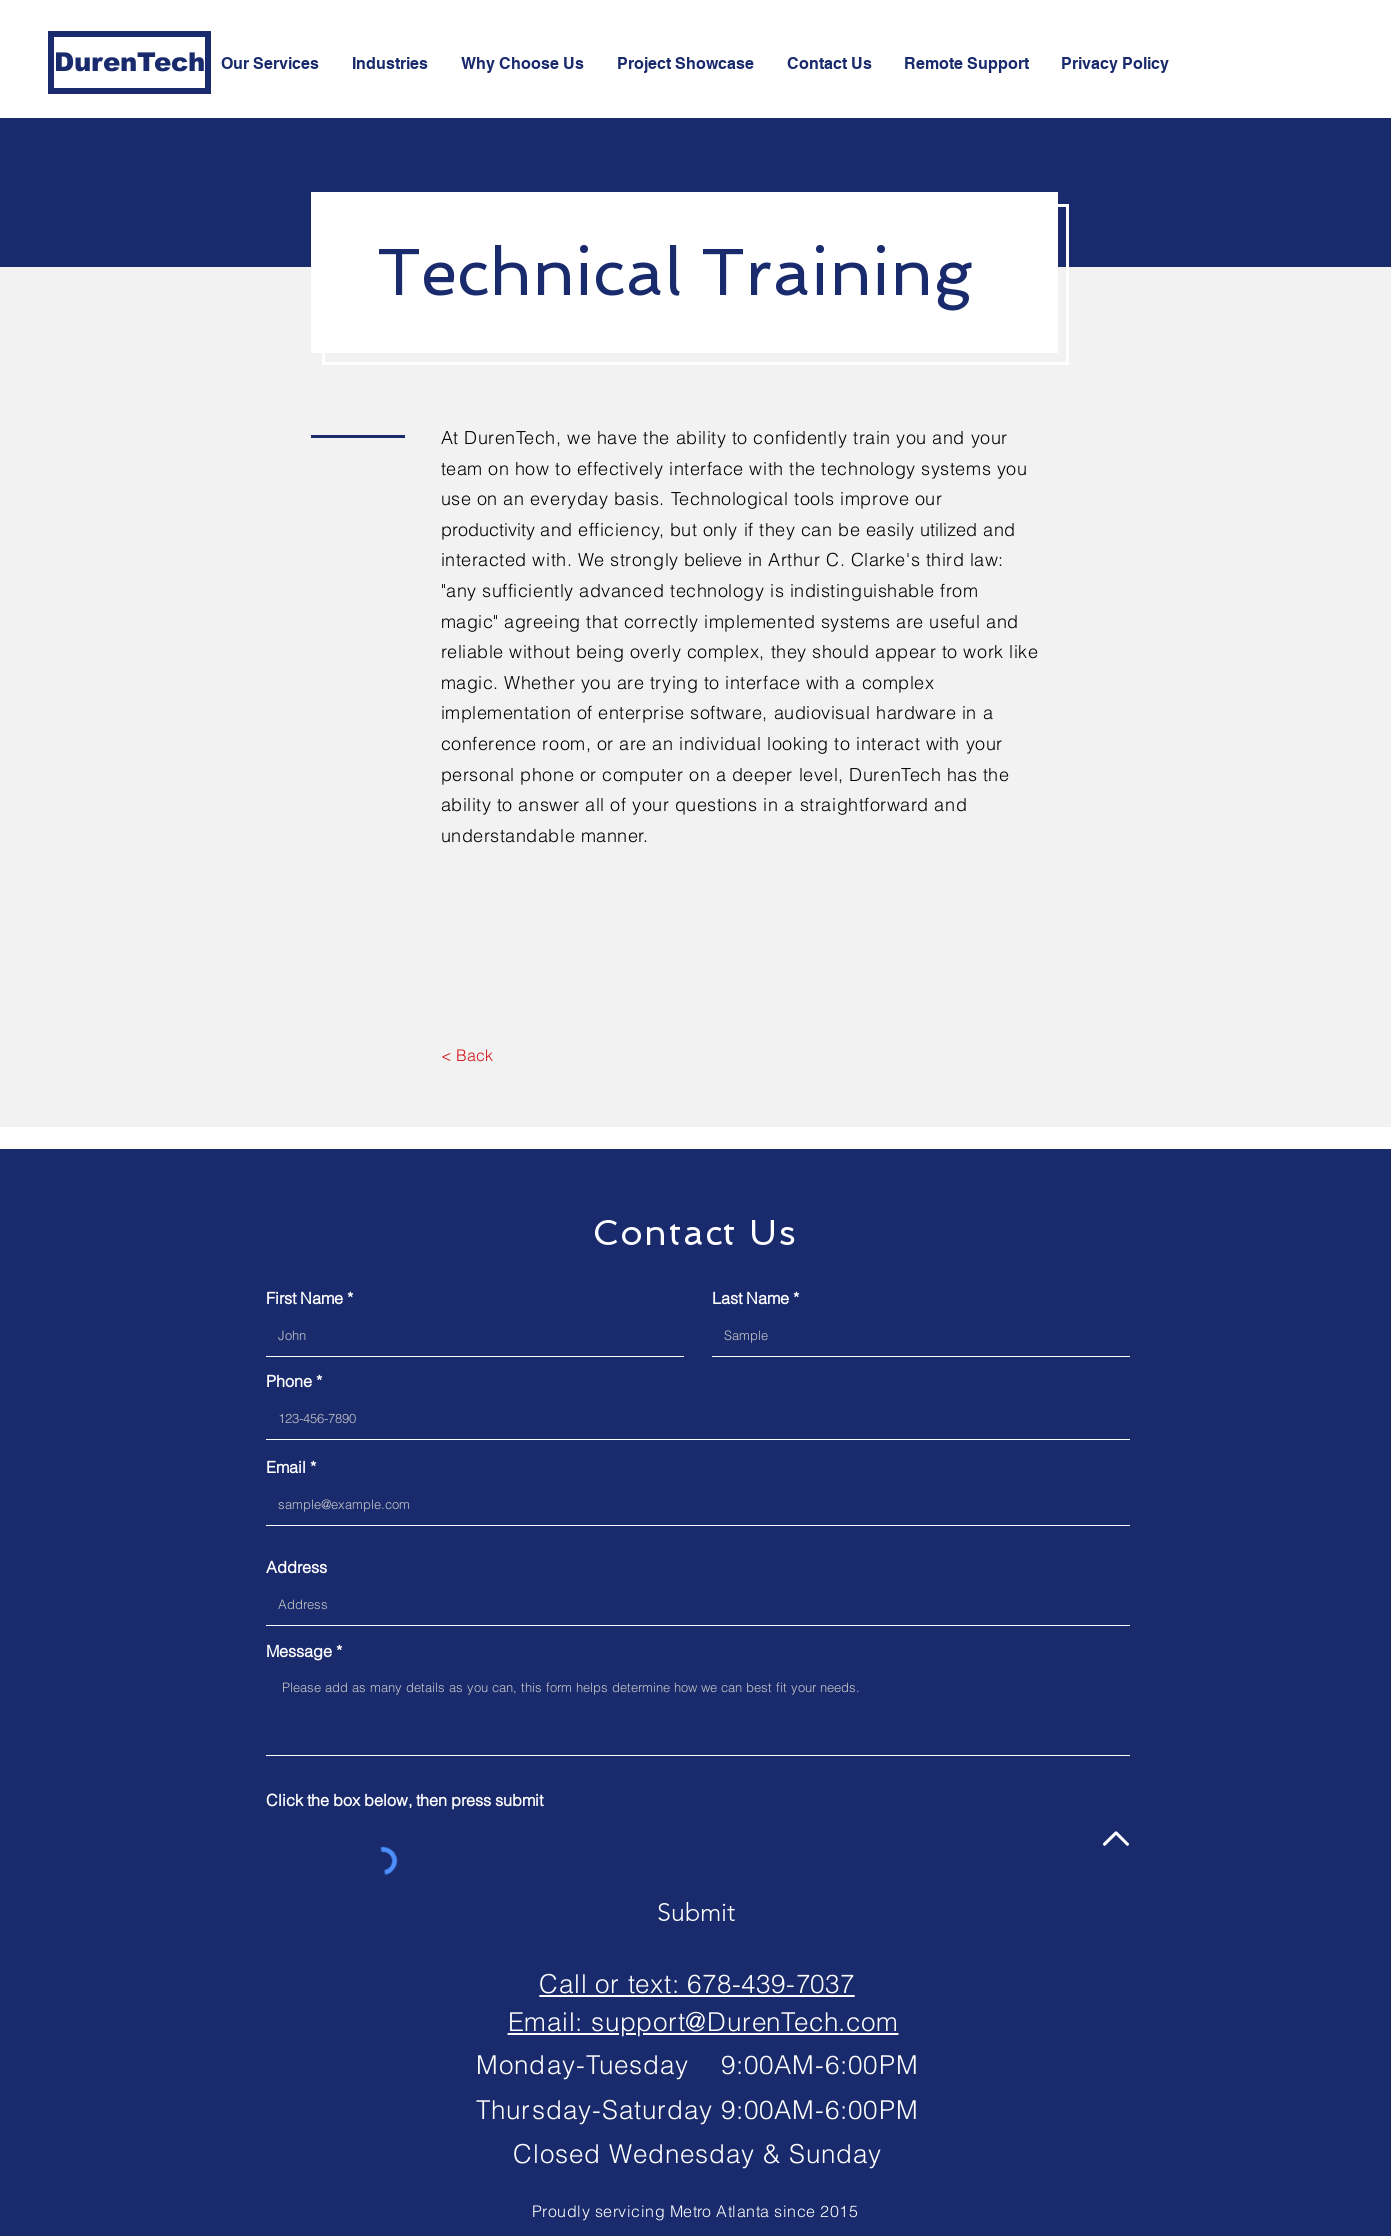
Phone (289, 1381)
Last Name (750, 1298)
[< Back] (467, 1056)
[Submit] (696, 1912)
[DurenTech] (129, 62)
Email (286, 1467)
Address (296, 1567)
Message (299, 1651)
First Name (304, 1298)
